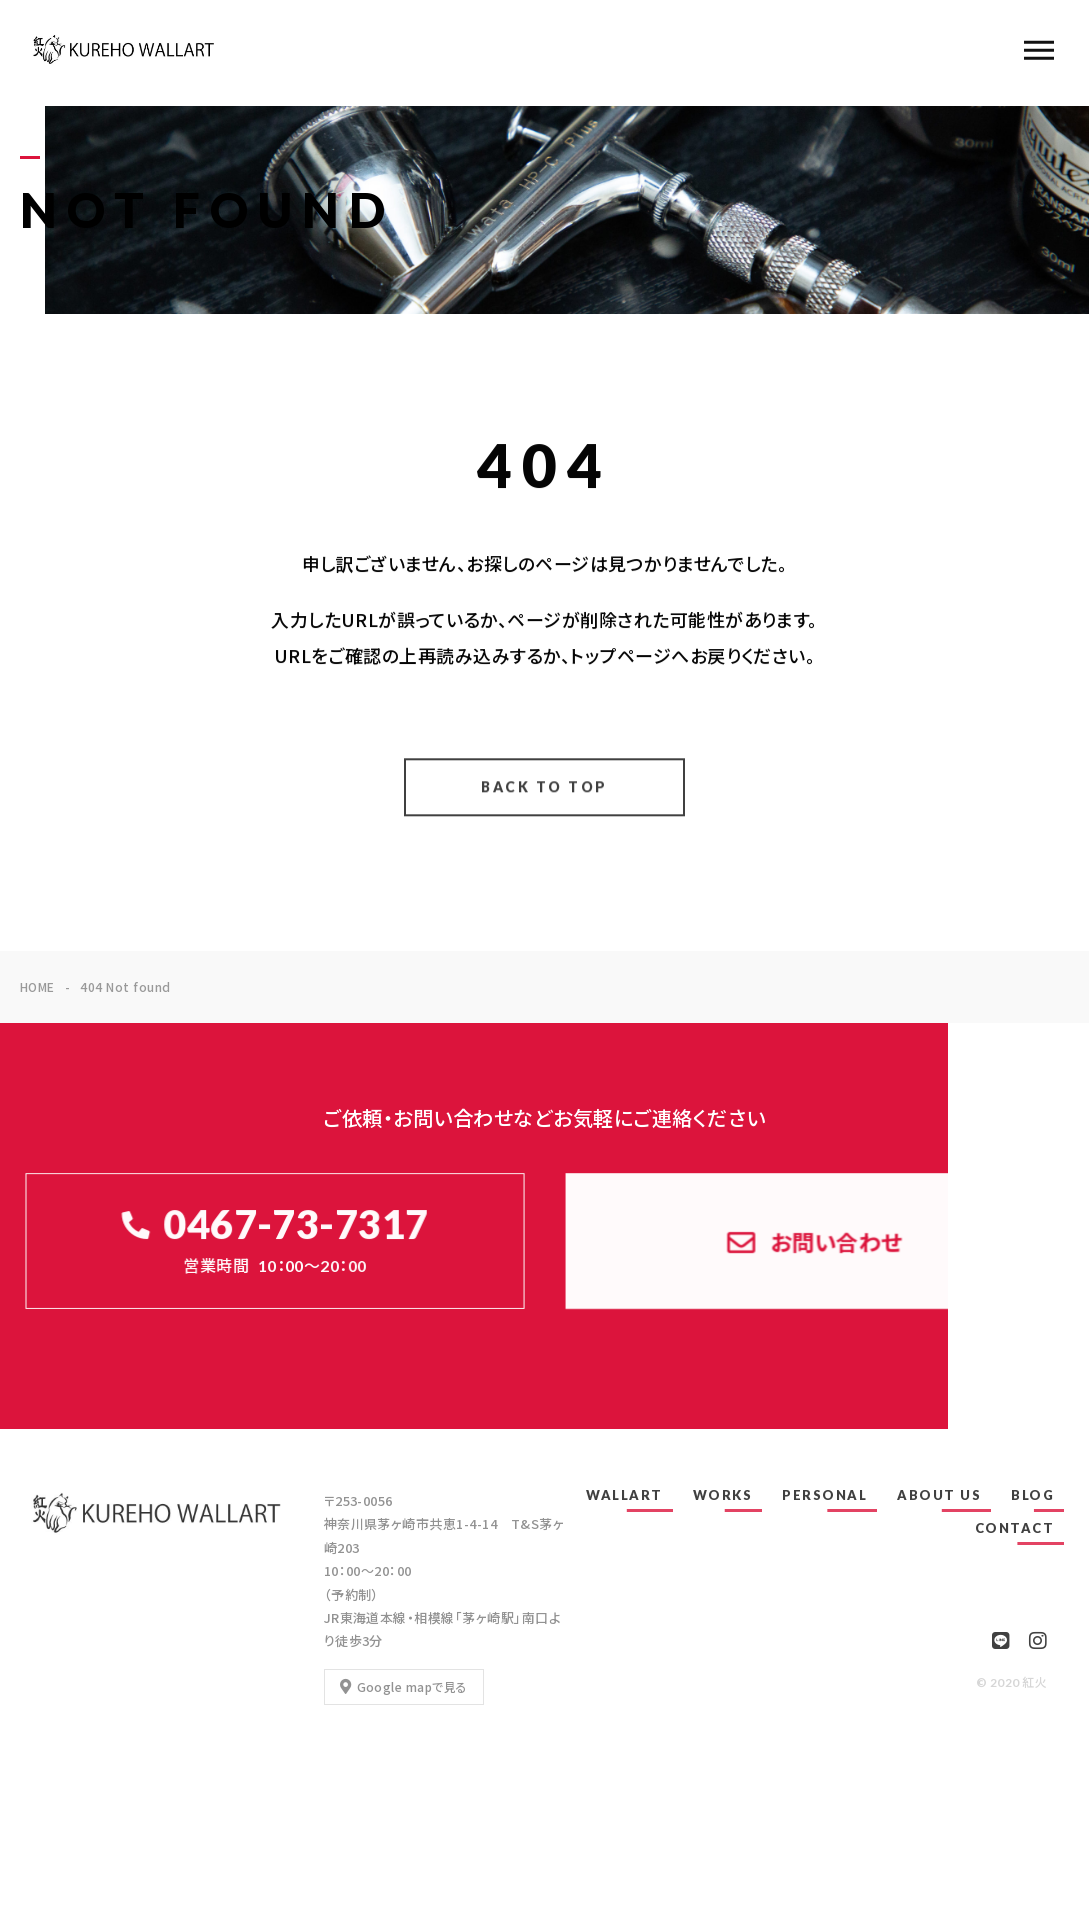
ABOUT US (939, 1495)
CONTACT (1015, 1528)
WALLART (624, 1495)
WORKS (723, 1495)
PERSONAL (824, 1495)
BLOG (1032, 1495)
